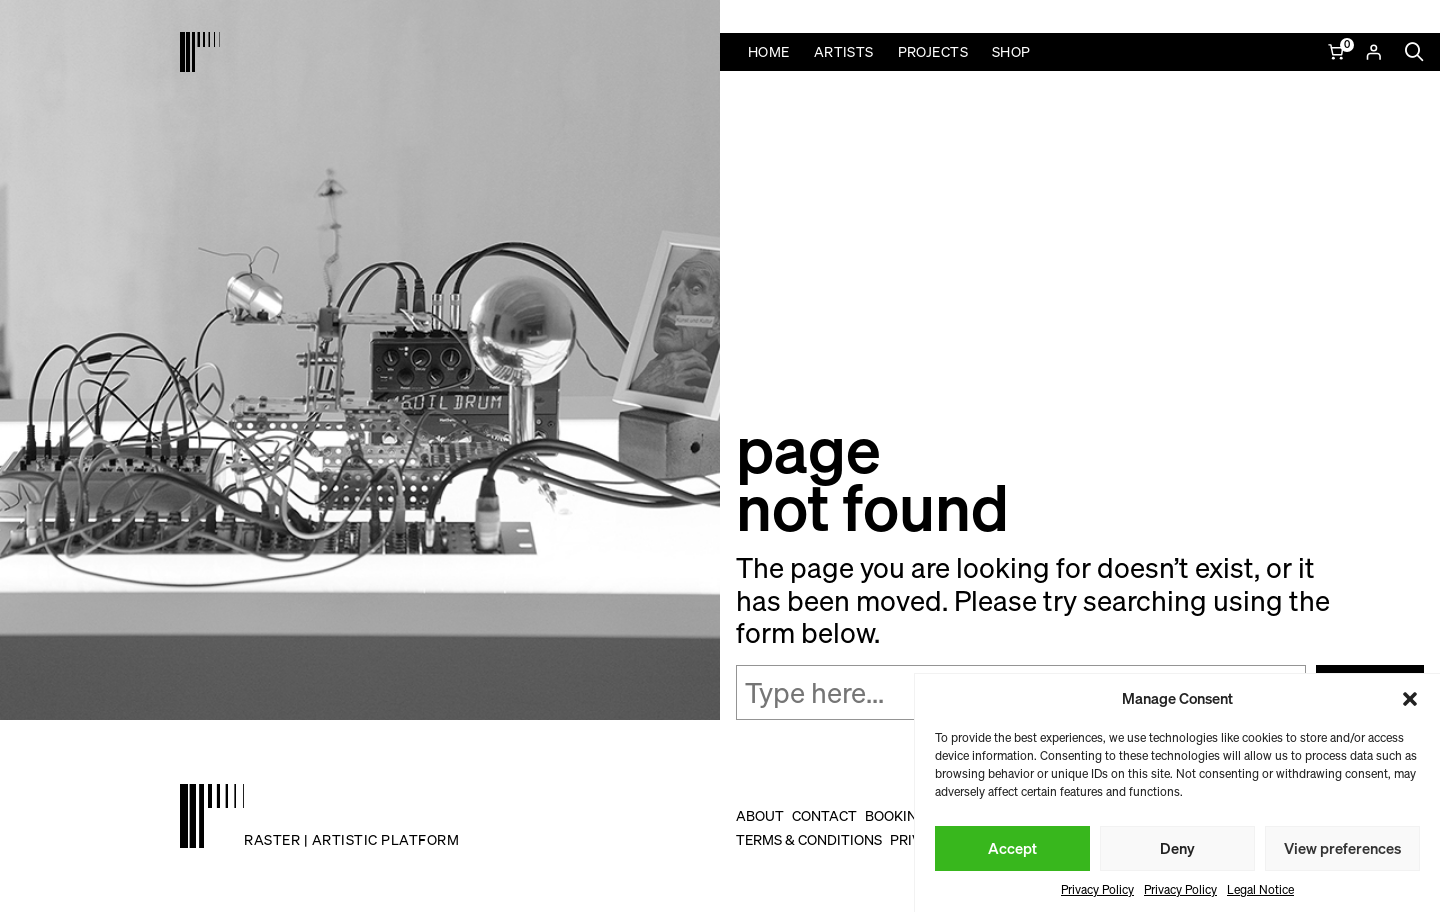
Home (769, 51)
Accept (1012, 848)
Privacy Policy (1097, 889)
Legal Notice (1260, 889)
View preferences (1342, 848)
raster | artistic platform (351, 839)
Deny (1177, 848)
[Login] (1373, 52)
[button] (1410, 699)
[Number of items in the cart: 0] (1338, 52)
